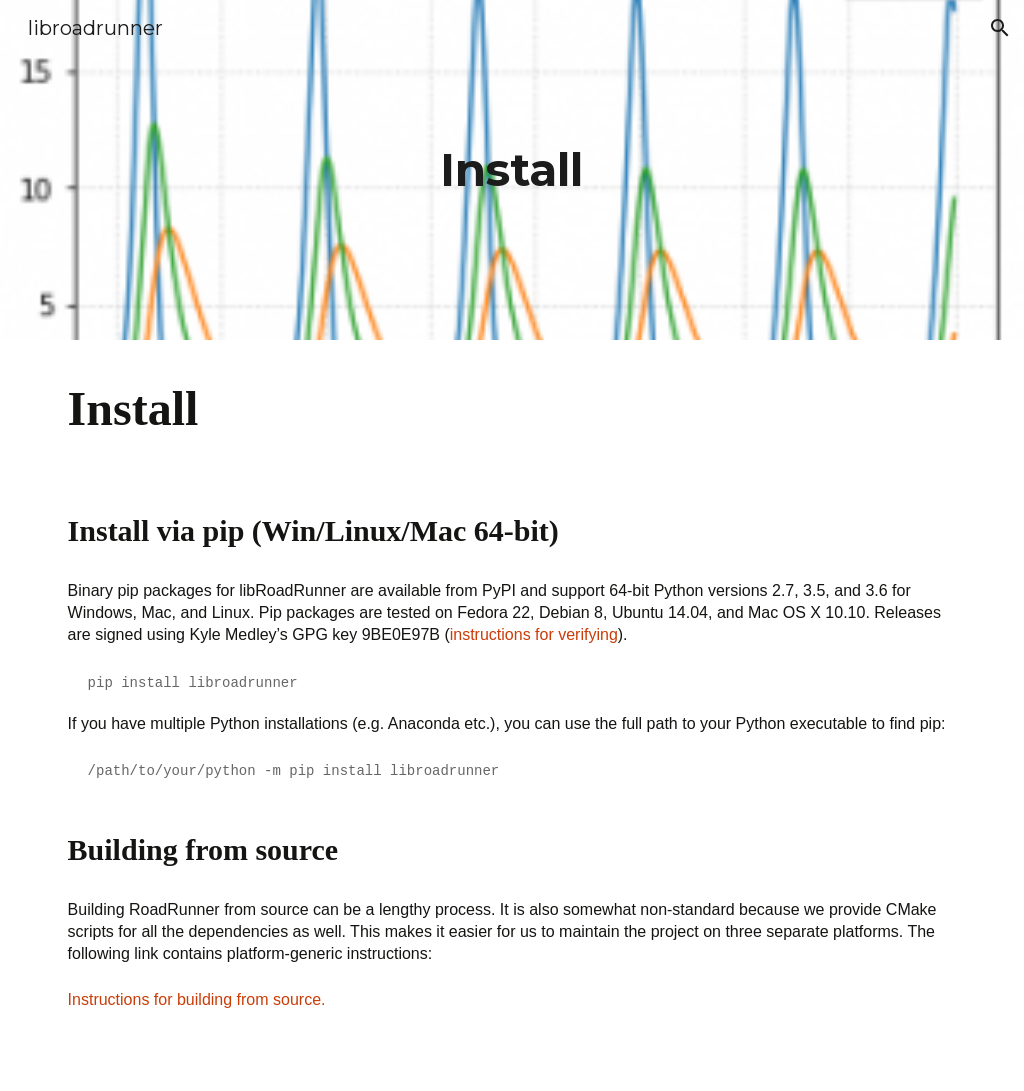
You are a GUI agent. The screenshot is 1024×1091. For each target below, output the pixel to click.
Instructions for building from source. (197, 999)
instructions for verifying (534, 634)
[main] (511, 170)
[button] (1000, 28)
